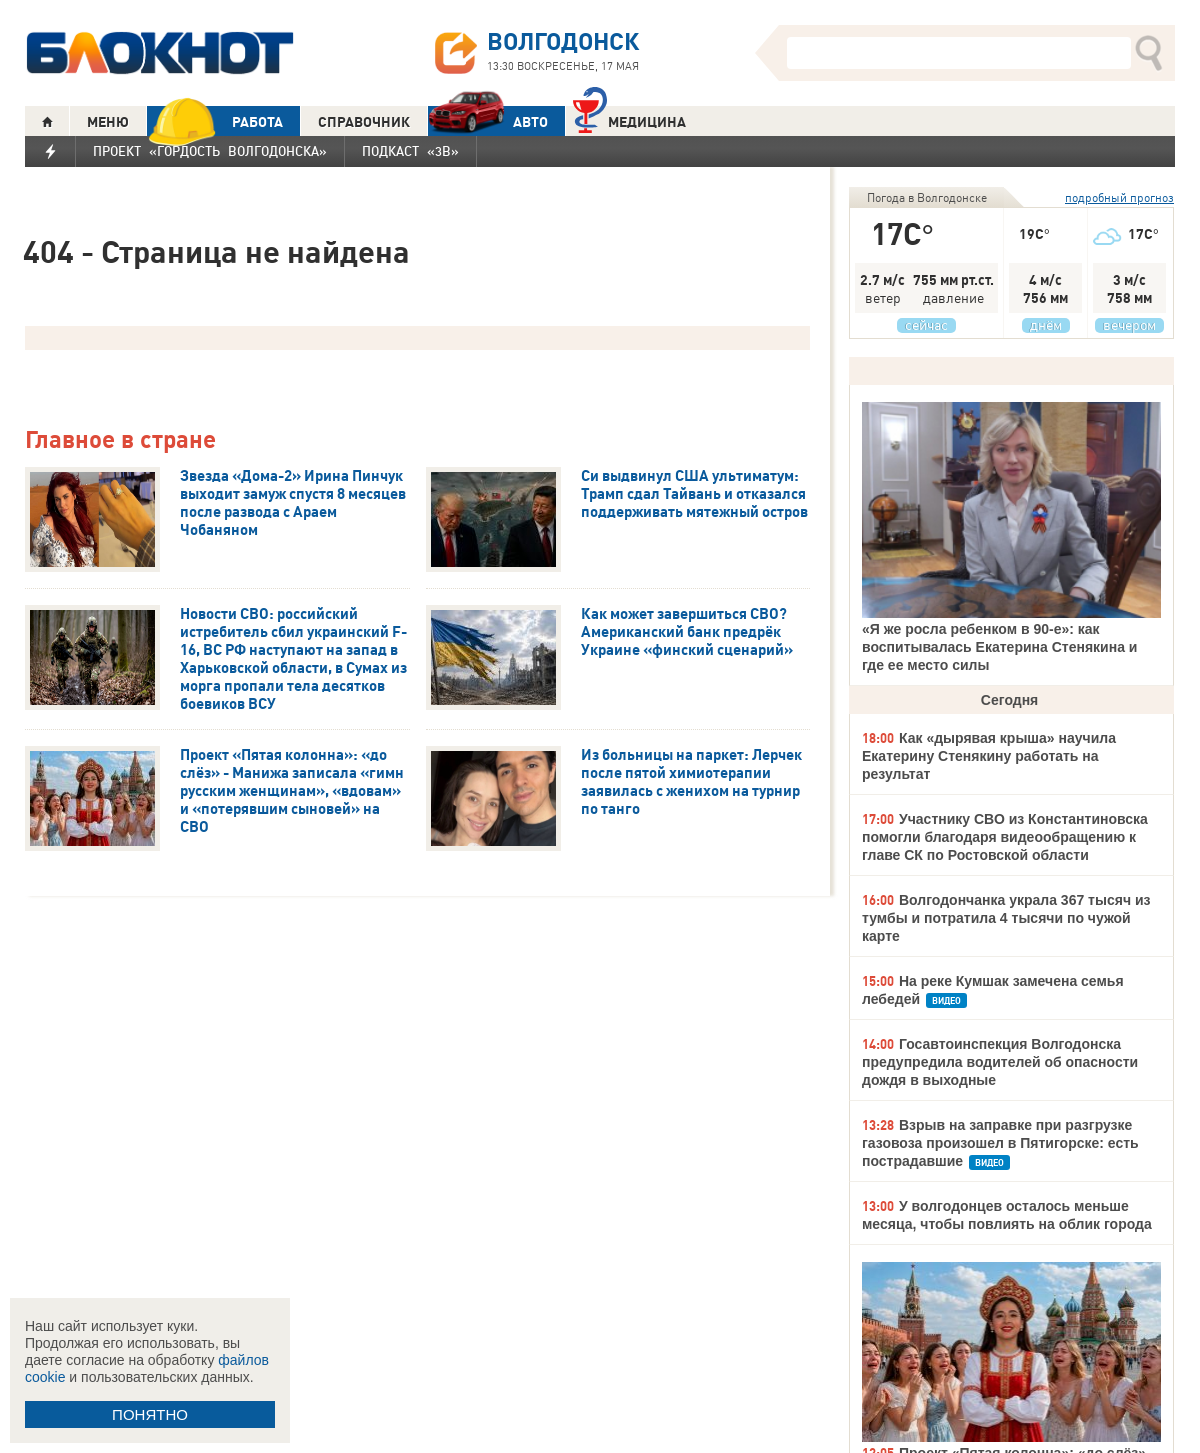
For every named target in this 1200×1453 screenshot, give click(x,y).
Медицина (629, 119)
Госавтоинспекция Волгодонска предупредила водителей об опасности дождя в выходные (1000, 1062)
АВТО (488, 121)
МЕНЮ (108, 122)
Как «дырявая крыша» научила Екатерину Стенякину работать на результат (989, 756)
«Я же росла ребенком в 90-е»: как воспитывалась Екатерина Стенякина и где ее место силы (999, 647)
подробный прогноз (1119, 197)
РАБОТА (215, 121)
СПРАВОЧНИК (364, 122)
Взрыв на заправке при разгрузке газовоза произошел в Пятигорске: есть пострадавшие (1000, 1143)
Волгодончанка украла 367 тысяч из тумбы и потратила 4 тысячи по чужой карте (1006, 918)
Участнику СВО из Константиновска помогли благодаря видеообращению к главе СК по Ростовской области (1005, 837)
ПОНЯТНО (150, 1414)
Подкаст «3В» (410, 151)
